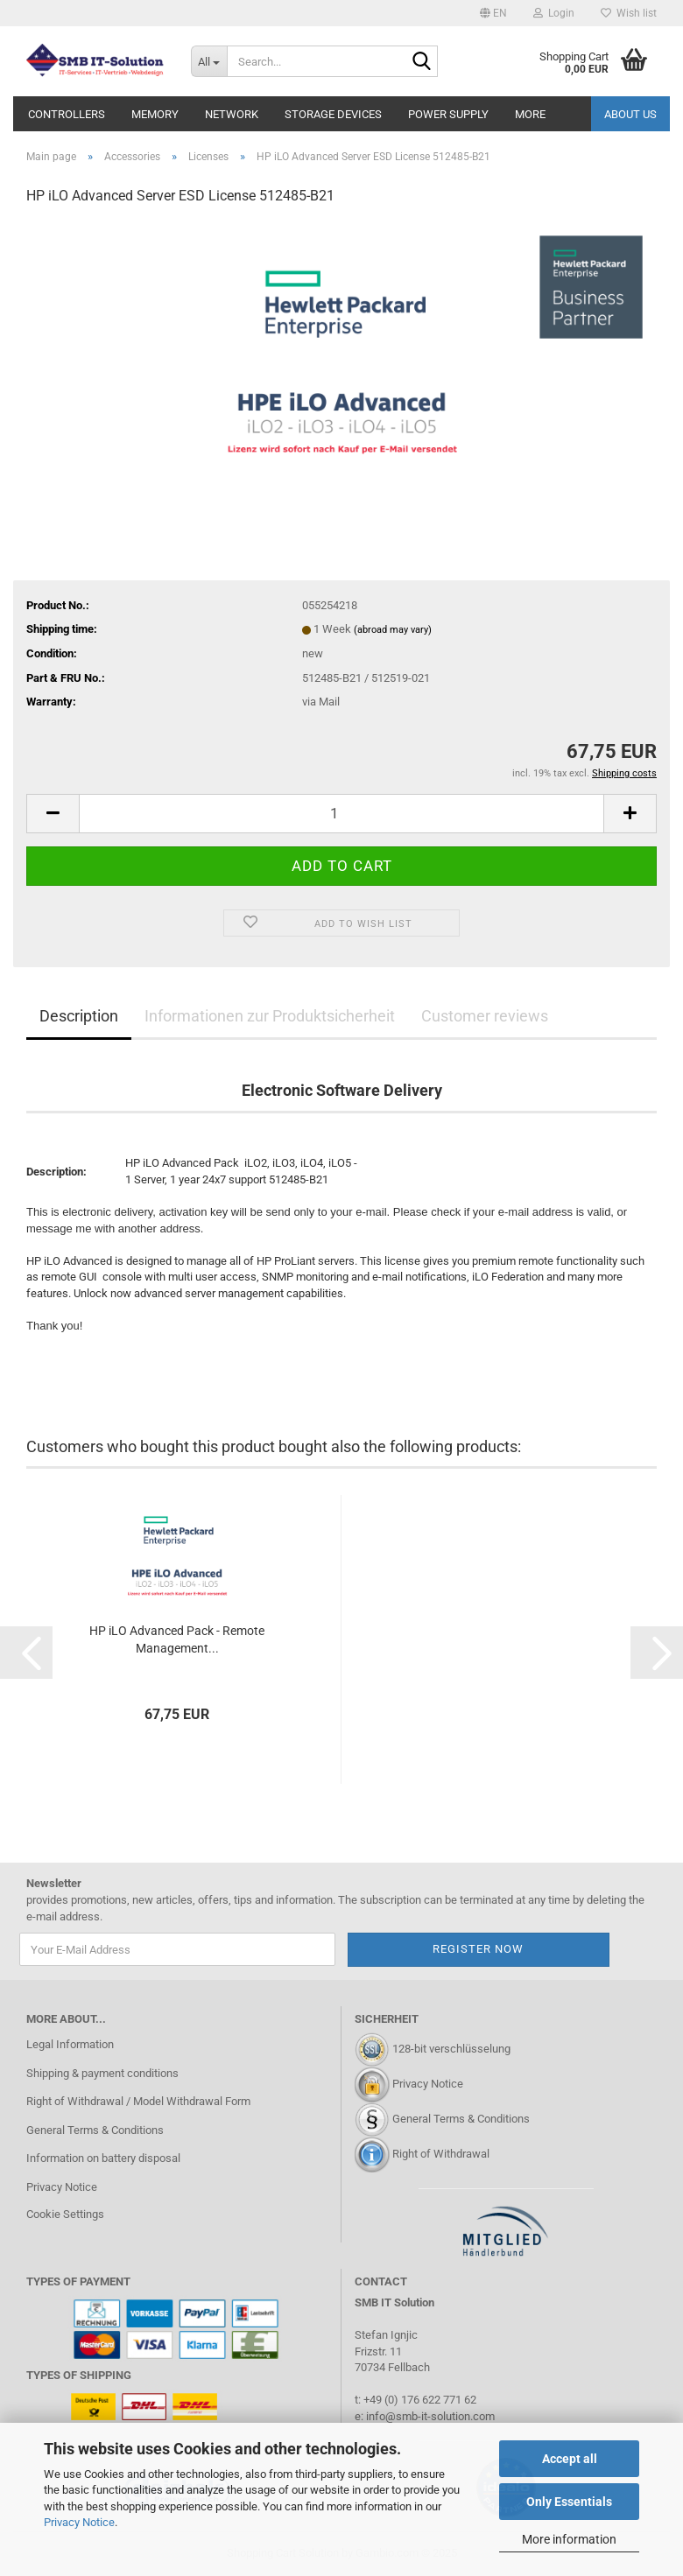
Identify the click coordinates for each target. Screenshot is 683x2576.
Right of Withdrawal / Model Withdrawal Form (138, 2101)
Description (78, 1016)
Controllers (66, 114)
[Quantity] (341, 813)
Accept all (569, 2459)
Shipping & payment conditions (102, 2073)
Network (231, 114)
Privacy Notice (79, 2522)
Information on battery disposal (103, 2158)
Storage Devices (333, 114)
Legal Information (70, 2044)
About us (630, 114)
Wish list (629, 13)
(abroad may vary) (393, 629)
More (530, 114)
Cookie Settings (65, 2214)
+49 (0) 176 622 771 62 (418, 2399)
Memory (155, 114)
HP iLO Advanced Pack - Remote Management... (176, 1639)
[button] (493, 13)
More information (569, 2539)
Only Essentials (569, 2502)
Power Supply (448, 114)
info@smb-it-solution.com (430, 2416)
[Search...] (209, 61)
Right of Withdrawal (440, 2153)
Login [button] (553, 13)
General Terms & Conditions (95, 2130)
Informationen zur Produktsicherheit (269, 1016)
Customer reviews (484, 1016)
